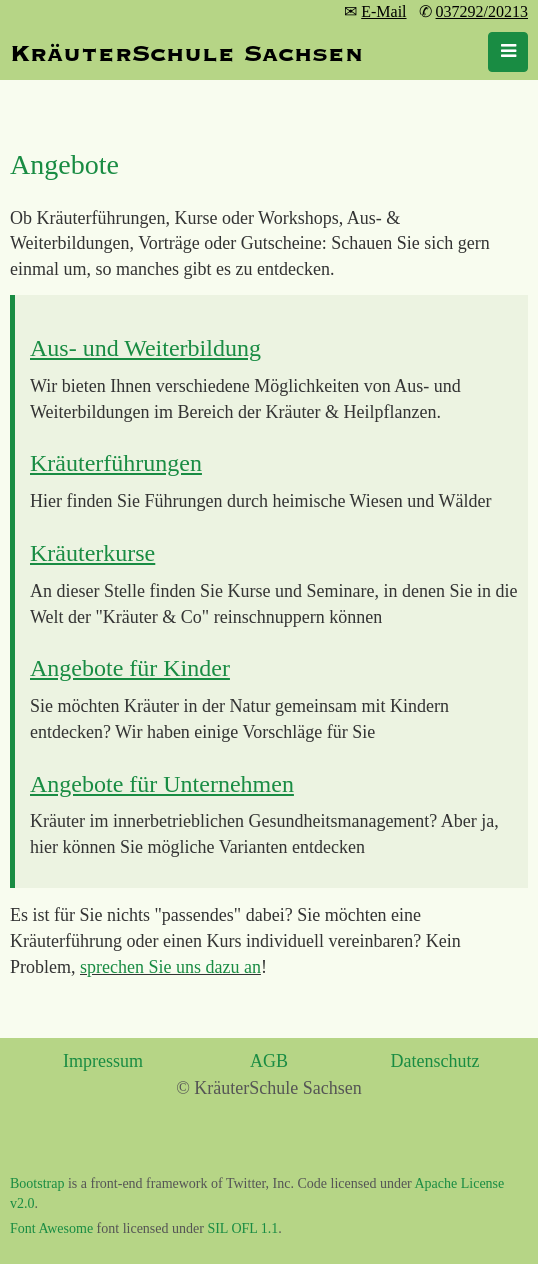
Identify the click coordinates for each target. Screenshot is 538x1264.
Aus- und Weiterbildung (145, 348)
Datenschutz (435, 1061)
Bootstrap (37, 1183)
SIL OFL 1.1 (242, 1228)
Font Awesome (51, 1228)
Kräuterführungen (116, 463)
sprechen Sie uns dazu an (170, 967)
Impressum (103, 1061)
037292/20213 (482, 11)
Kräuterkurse (92, 553)
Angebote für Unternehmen (162, 784)
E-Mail (383, 11)
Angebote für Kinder (130, 668)
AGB (269, 1061)
